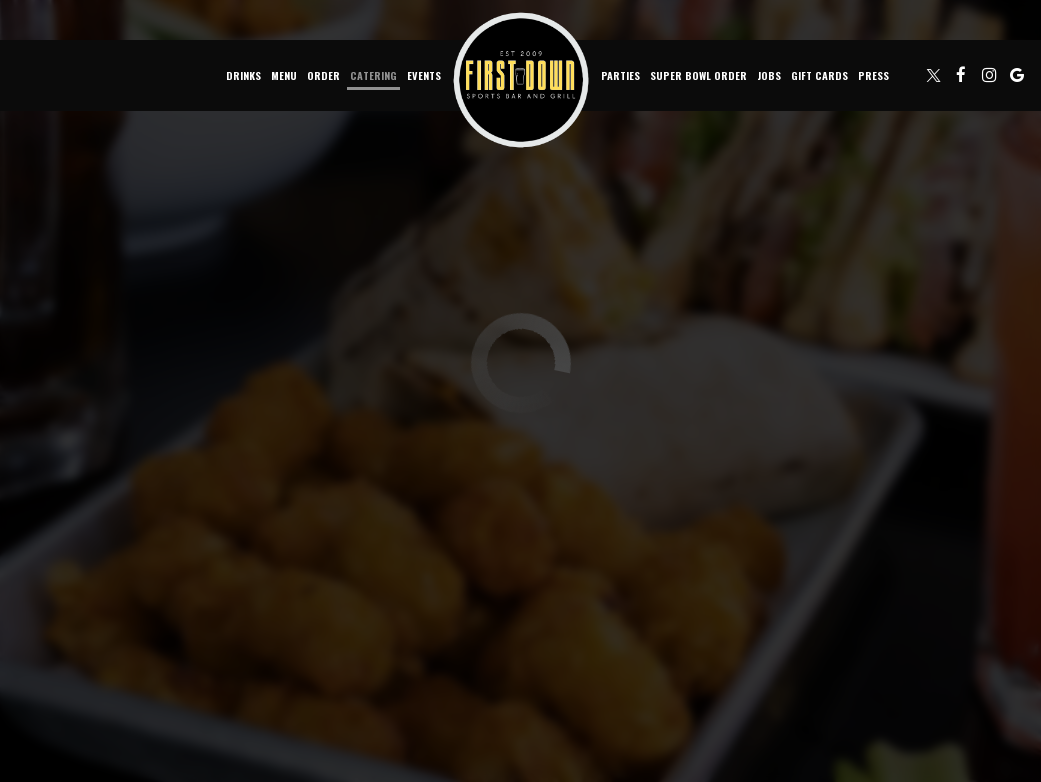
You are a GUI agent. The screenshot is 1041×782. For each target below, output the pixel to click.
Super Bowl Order (698, 75)
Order (323, 75)
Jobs (769, 75)
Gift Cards (819, 75)
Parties (620, 75)
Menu (284, 75)
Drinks (243, 75)
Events (424, 75)
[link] (521, 80)
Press (873, 75)
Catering (373, 75)
